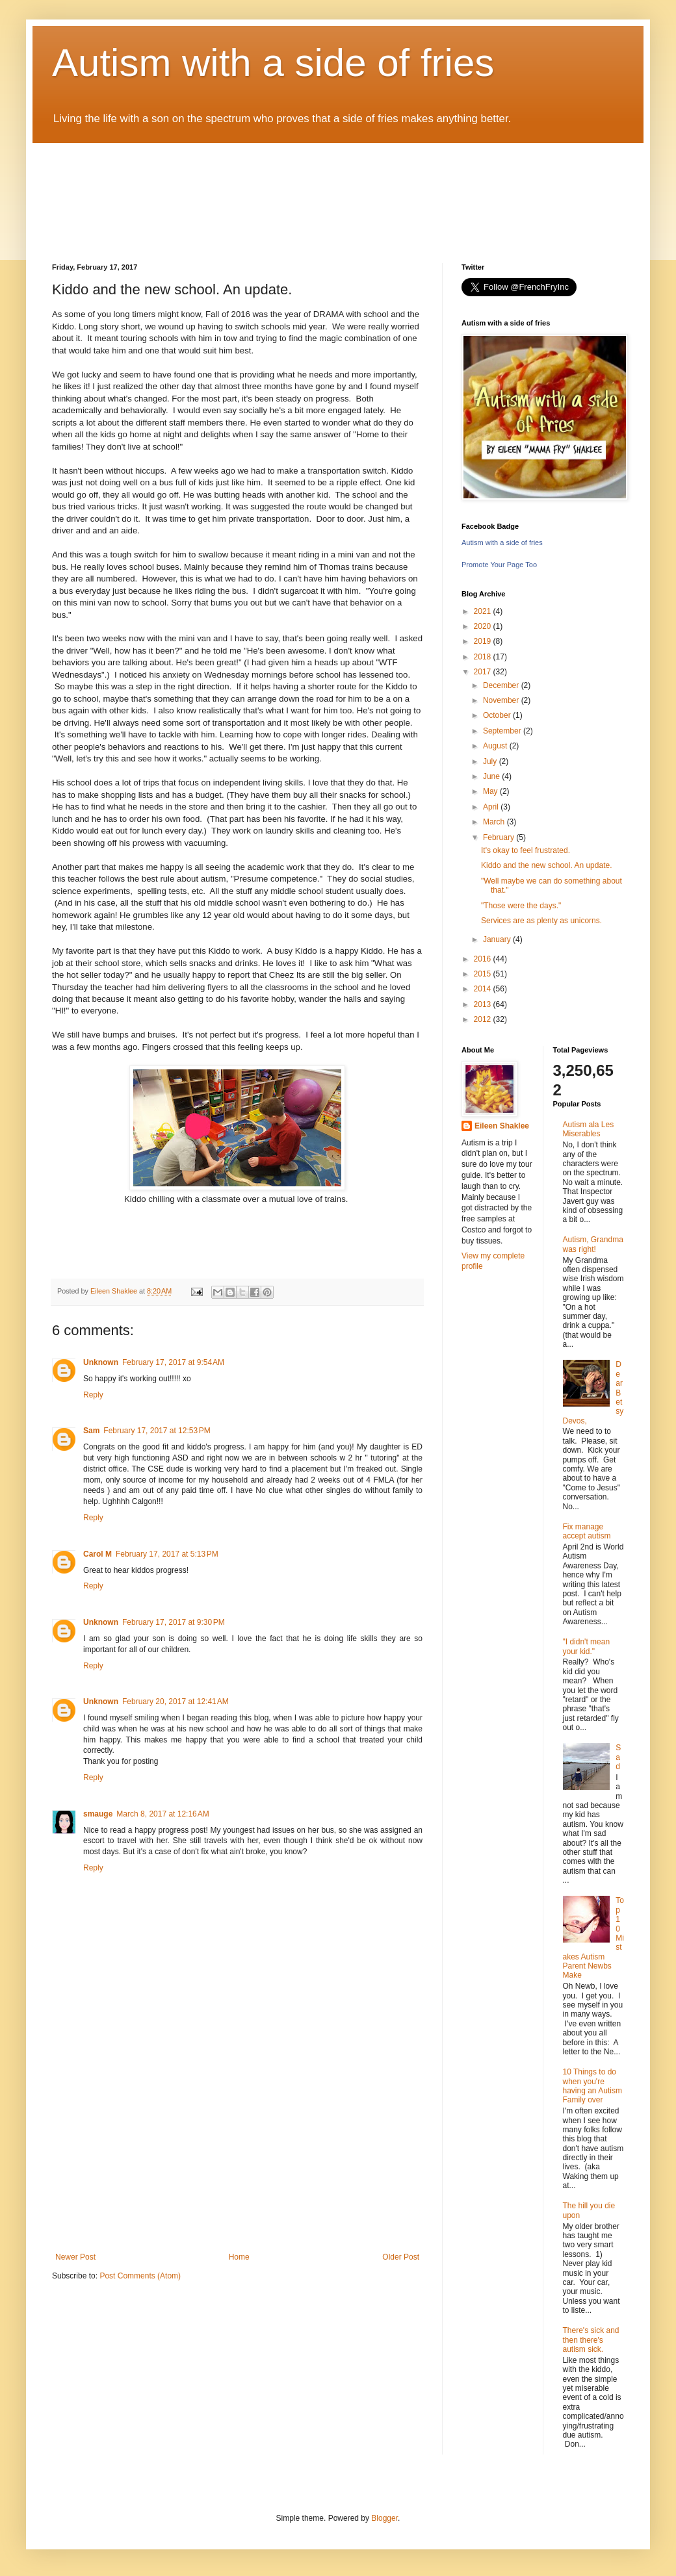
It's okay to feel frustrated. (525, 850)
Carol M (97, 1554)
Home (239, 2257)
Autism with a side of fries (273, 62)
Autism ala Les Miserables (588, 1129)
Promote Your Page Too (499, 564)
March (495, 821)
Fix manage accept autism (587, 1531)
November (502, 700)
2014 (483, 988)
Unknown (100, 1362)
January (498, 939)
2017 (483, 671)
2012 (483, 1019)
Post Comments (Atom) (140, 2275)
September (503, 730)
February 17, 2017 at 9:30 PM (173, 1622)
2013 (483, 1004)
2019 (483, 641)
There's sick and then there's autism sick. (591, 2340)
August (496, 745)
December (502, 685)
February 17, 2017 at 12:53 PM (156, 1430)
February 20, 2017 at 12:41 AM (175, 1701)
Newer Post (75, 2257)
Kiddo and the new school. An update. (546, 865)
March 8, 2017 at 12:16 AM (162, 1813)
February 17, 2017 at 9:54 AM (173, 1362)
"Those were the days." (521, 905)
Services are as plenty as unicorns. (541, 920)
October (498, 715)
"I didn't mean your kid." (586, 1646)
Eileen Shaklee (501, 1125)
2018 (483, 656)
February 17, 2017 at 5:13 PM (167, 1554)
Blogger (384, 2518)
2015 (483, 973)
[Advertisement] (237, 2155)
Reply (93, 1394)
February (499, 837)
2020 (483, 626)
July (491, 761)
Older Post (400, 2257)
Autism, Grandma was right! (593, 1244)
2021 (483, 611)
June (492, 776)
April (491, 806)
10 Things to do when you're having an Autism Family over (592, 2085)
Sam (91, 1430)
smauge (97, 1813)
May (491, 791)
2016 (483, 958)
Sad (618, 1757)
